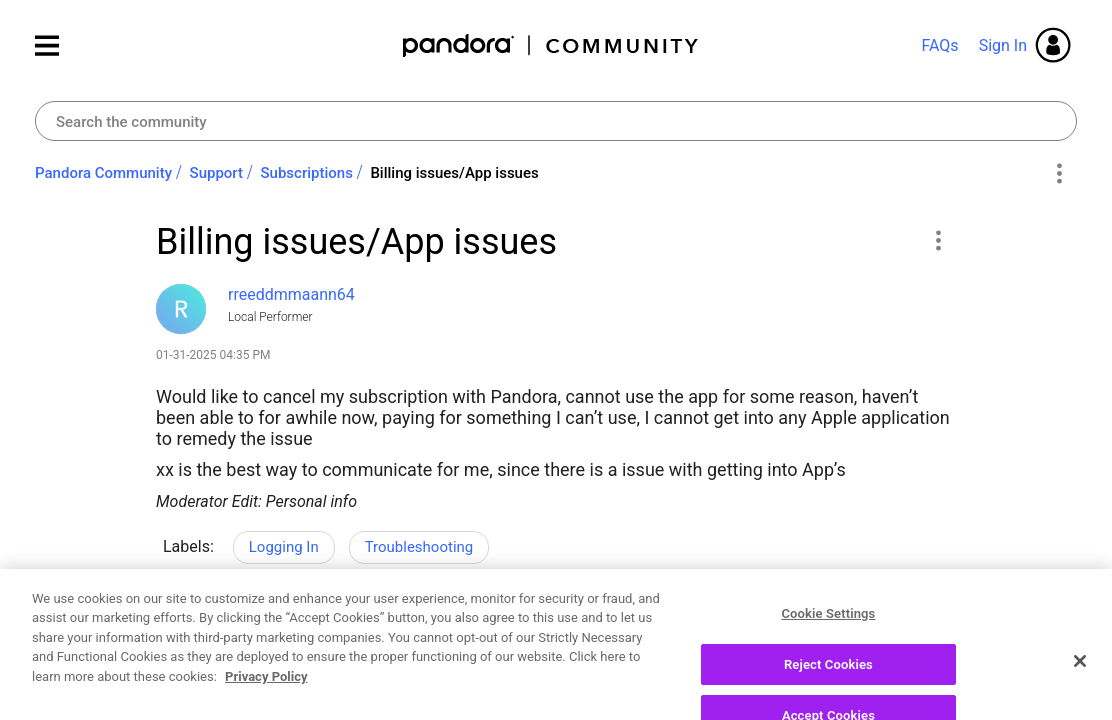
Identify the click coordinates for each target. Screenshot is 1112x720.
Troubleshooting (419, 547)
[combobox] (556, 121)
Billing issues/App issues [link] (454, 173)
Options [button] (1058, 174)
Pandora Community (551, 45)
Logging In (284, 547)
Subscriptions (307, 173)
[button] (937, 240)
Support (216, 173)
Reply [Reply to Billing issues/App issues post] (885, 630)
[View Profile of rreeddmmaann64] (291, 294)
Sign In (1003, 45)
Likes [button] (190, 633)
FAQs (939, 45)
